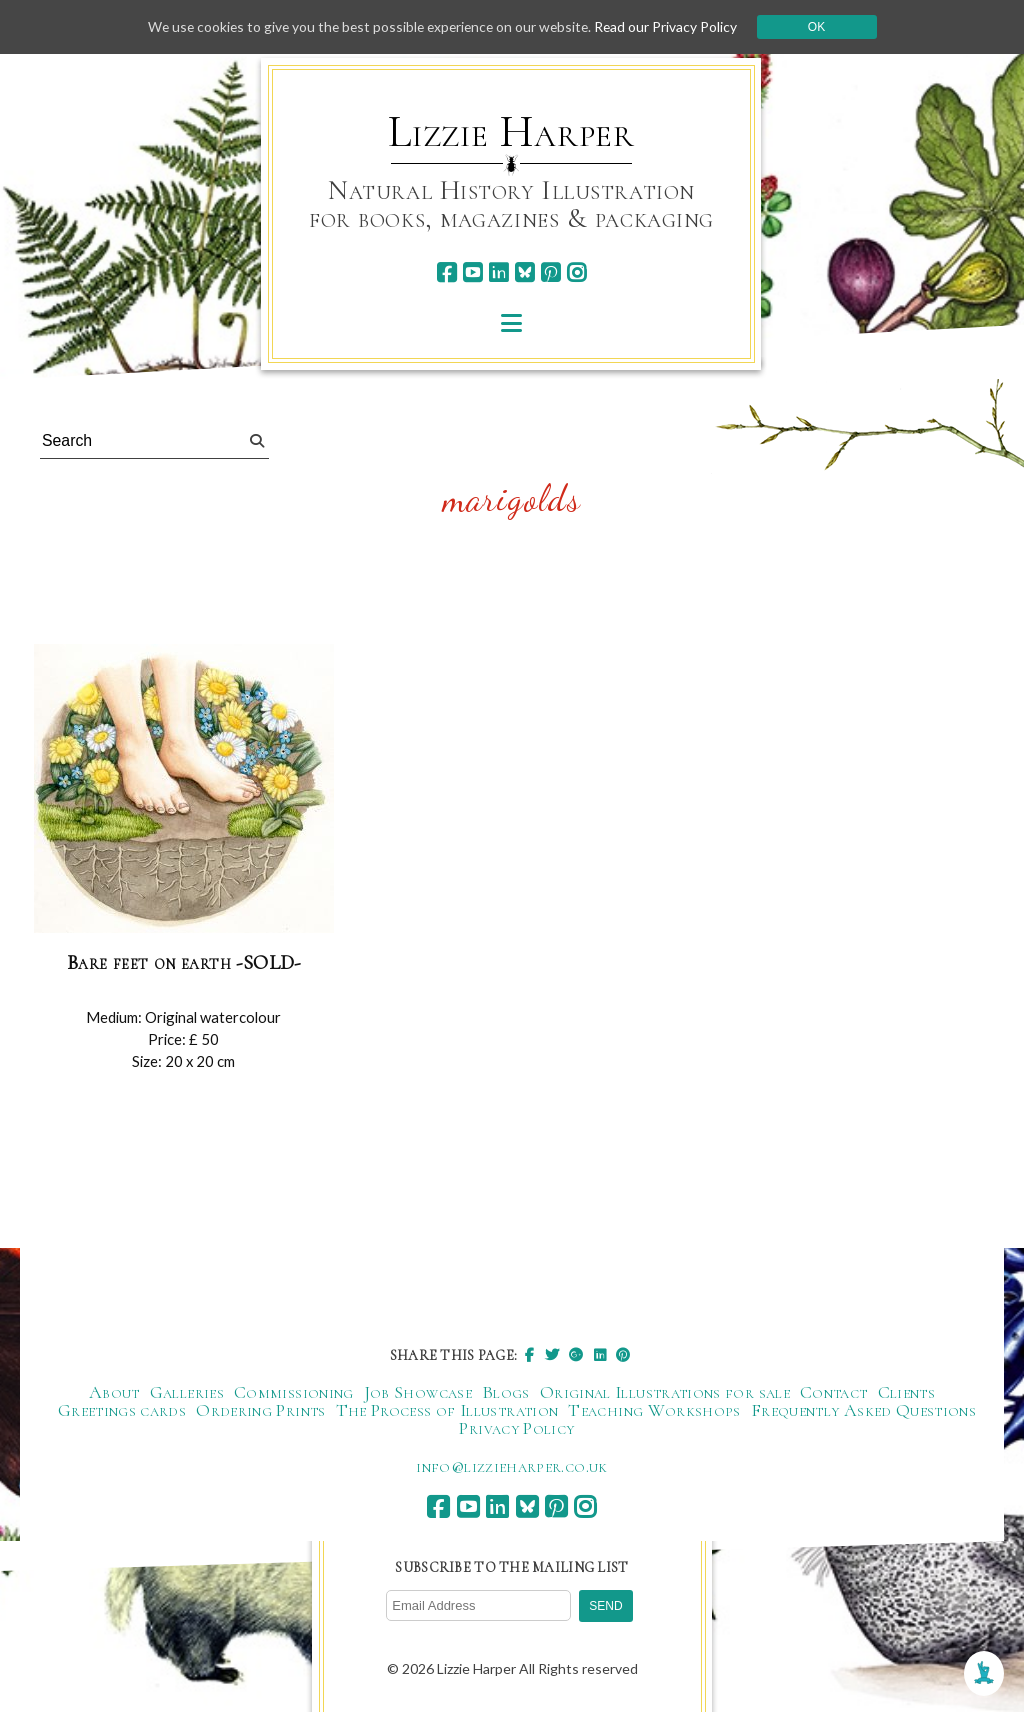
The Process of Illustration (447, 1410)
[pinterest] (550, 272)
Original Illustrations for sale (665, 1392)
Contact (834, 1392)
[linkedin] (498, 272)
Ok (823, 27)
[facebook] (446, 272)
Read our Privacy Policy (672, 26)
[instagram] (576, 272)
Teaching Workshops (654, 1410)
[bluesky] (524, 272)
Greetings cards (122, 1410)
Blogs (506, 1392)
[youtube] (472, 272)
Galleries (187, 1392)
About (114, 1392)
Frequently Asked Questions (863, 1410)
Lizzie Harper (511, 132)
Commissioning (294, 1392)
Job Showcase (418, 1392)
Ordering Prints (260, 1410)
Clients (907, 1392)
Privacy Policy (516, 1428)
